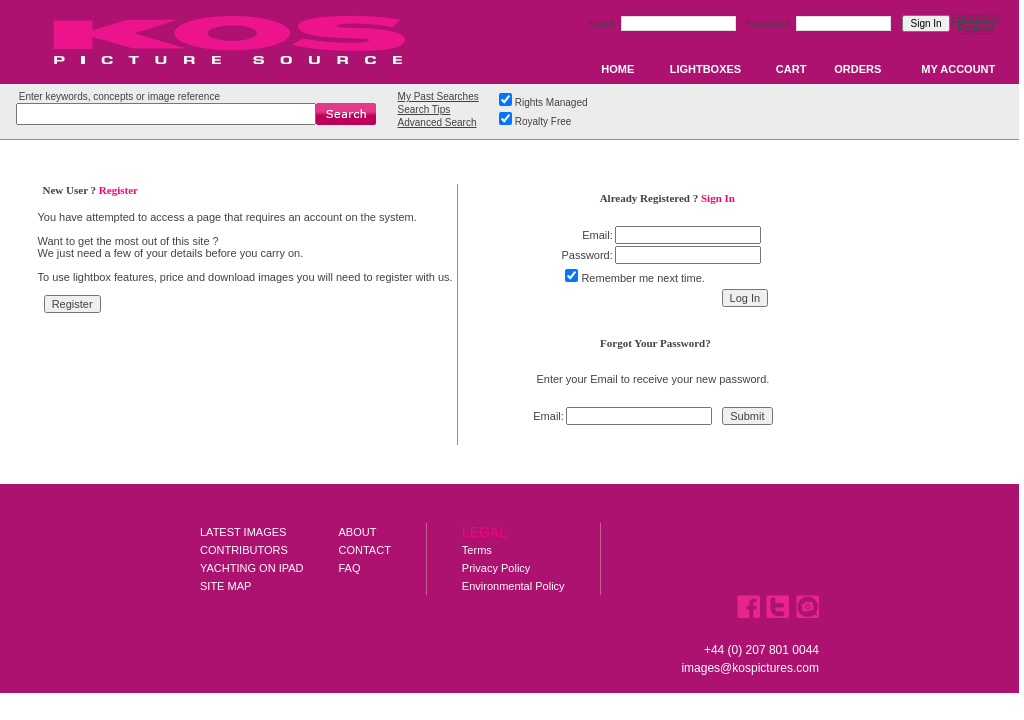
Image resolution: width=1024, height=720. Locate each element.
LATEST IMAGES (243, 532)
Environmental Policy (513, 586)
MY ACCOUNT (958, 69)
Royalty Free (543, 121)
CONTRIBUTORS (244, 550)
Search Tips (424, 109)
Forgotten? (976, 17)
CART (791, 69)
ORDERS (857, 69)
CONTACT (365, 550)
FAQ (350, 568)
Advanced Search (437, 122)
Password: (769, 23)
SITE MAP (225, 586)
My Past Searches (438, 96)
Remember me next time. (642, 278)
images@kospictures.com (750, 668)
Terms (477, 550)
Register (975, 28)
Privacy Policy (496, 568)
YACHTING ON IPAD (252, 568)
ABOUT (358, 532)
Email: (603, 23)
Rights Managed (551, 102)
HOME (617, 69)
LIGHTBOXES (706, 69)
